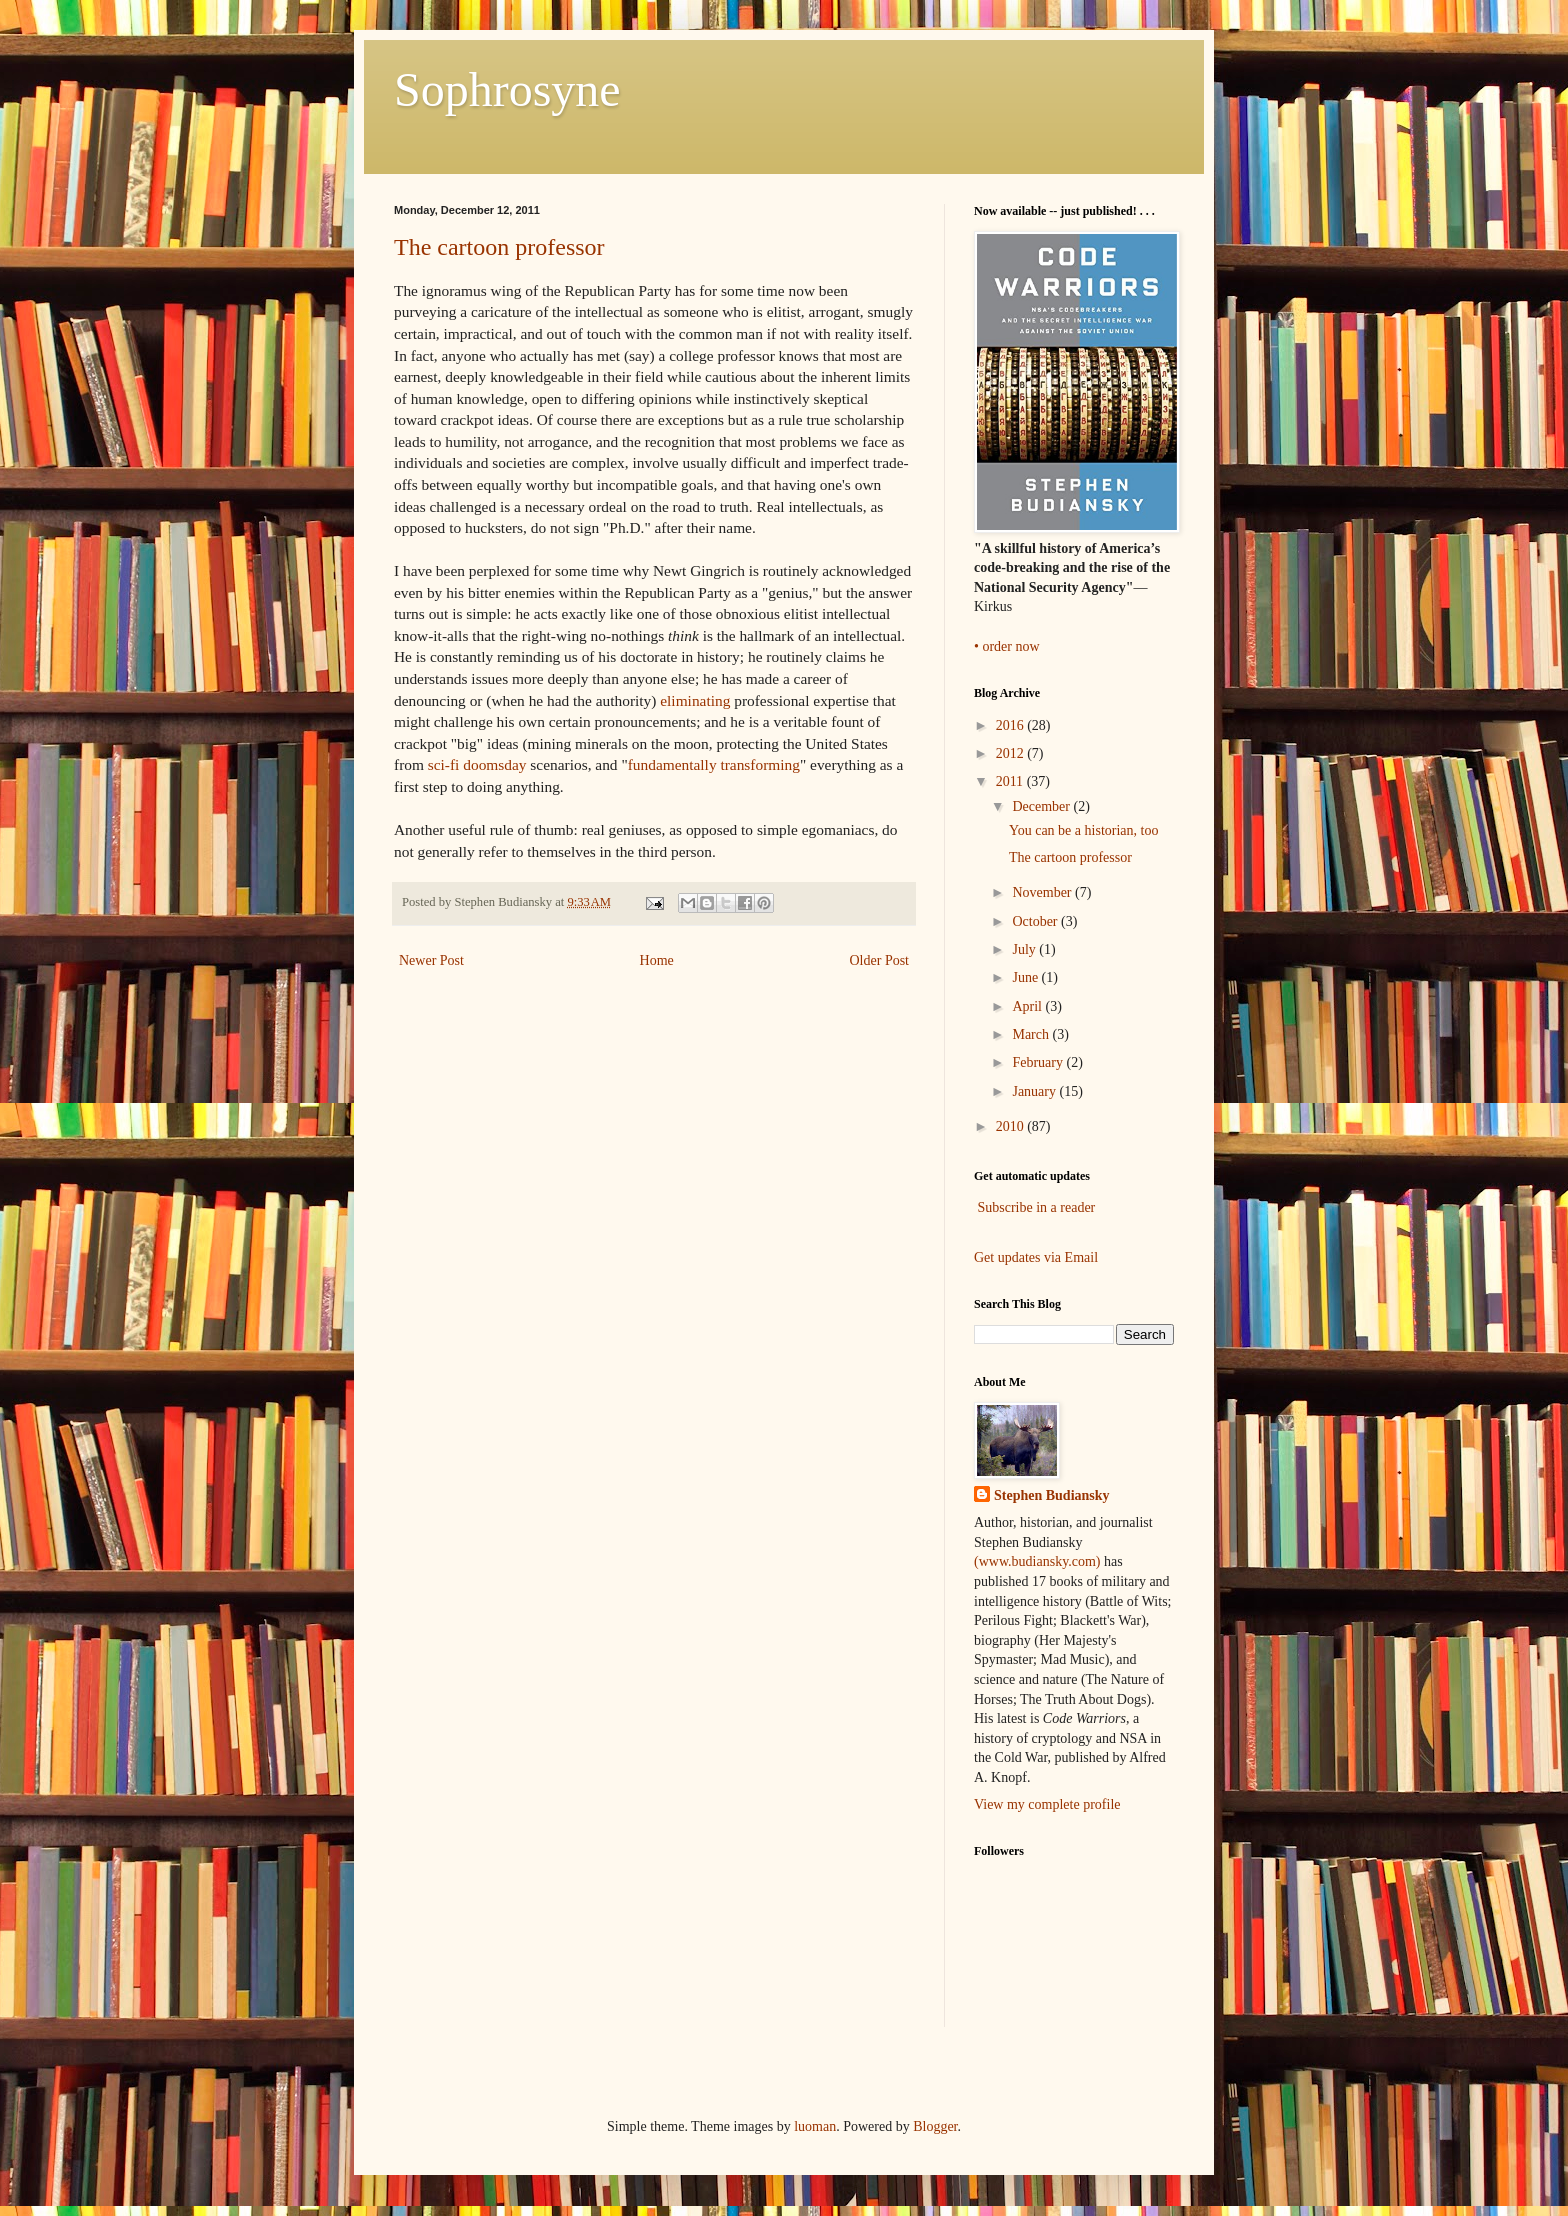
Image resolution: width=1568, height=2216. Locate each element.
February (1039, 1062)
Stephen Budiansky (1052, 1495)
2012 (1012, 753)
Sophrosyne (507, 89)
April (1028, 1006)
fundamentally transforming (714, 764)
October (1036, 921)
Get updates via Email (1036, 1257)
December (1042, 806)
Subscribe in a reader (1037, 1207)
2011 (1011, 781)
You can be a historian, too (1083, 830)
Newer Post (431, 960)
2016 (1012, 725)
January (1035, 1091)
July (1025, 949)
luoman (815, 2126)
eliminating (695, 700)
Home (657, 960)
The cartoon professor (499, 247)
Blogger (935, 2126)
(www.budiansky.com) (1039, 1561)
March (1032, 1034)
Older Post (880, 960)
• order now (1007, 646)
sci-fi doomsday (477, 764)
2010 (1012, 1126)
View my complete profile (1047, 1804)
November (1043, 892)
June (1026, 977)
